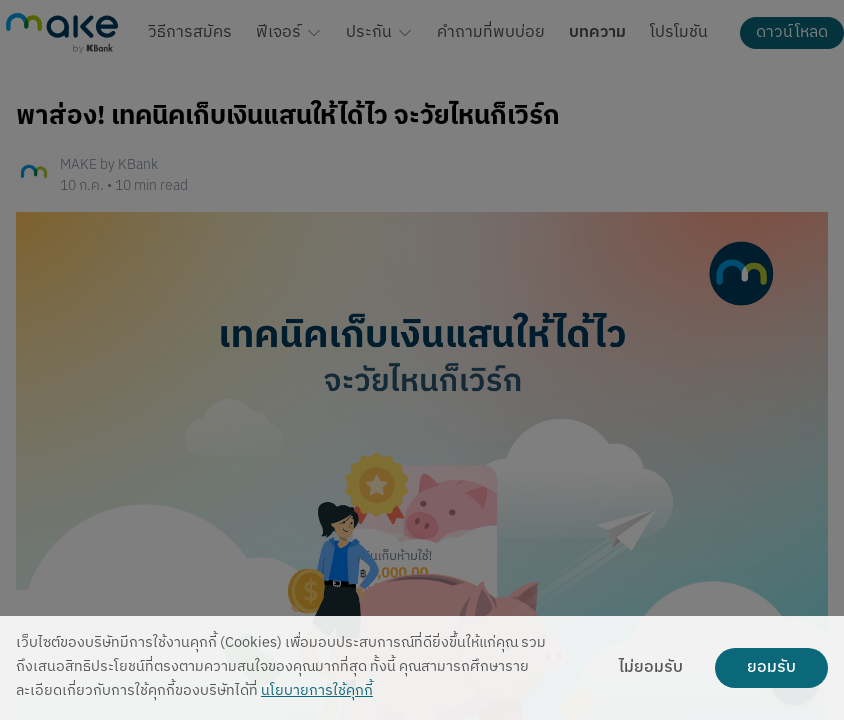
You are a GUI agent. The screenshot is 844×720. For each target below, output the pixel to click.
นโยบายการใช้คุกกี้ (317, 691)
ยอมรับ (771, 668)
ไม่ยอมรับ (651, 668)
